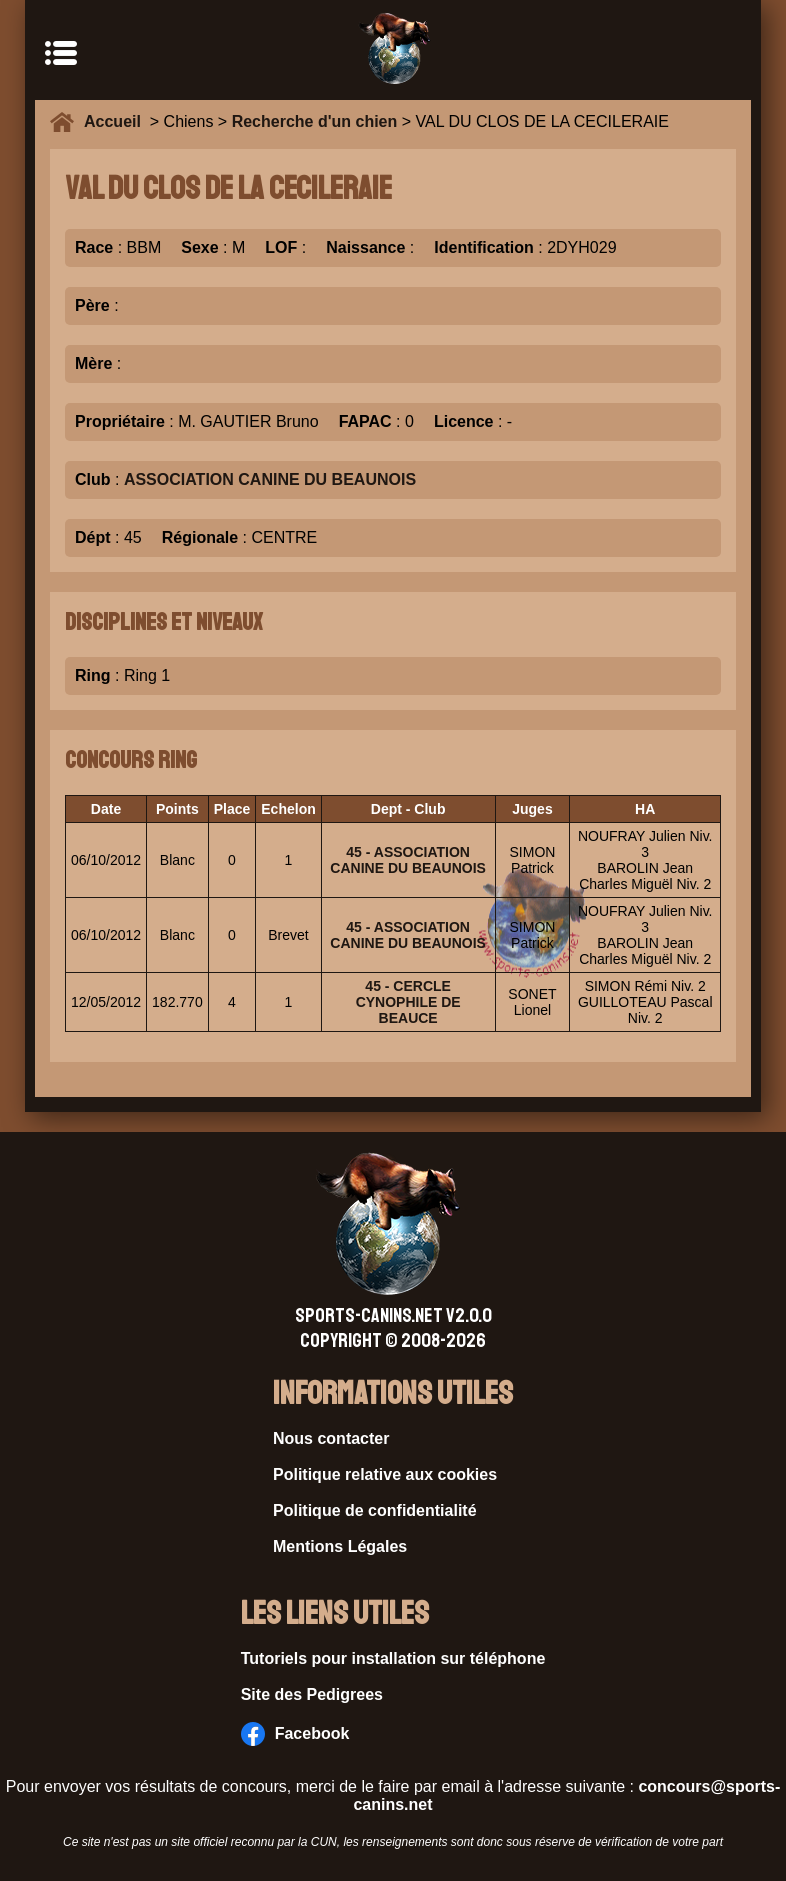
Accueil (117, 121)
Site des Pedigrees (312, 1694)
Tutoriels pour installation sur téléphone (393, 1658)
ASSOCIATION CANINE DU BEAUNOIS (270, 479)
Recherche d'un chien (315, 121)
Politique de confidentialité (375, 1510)
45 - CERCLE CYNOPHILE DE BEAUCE (408, 1002)
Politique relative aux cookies (385, 1474)
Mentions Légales (340, 1546)
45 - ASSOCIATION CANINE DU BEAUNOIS (408, 860)
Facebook (295, 1734)
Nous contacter (331, 1438)
